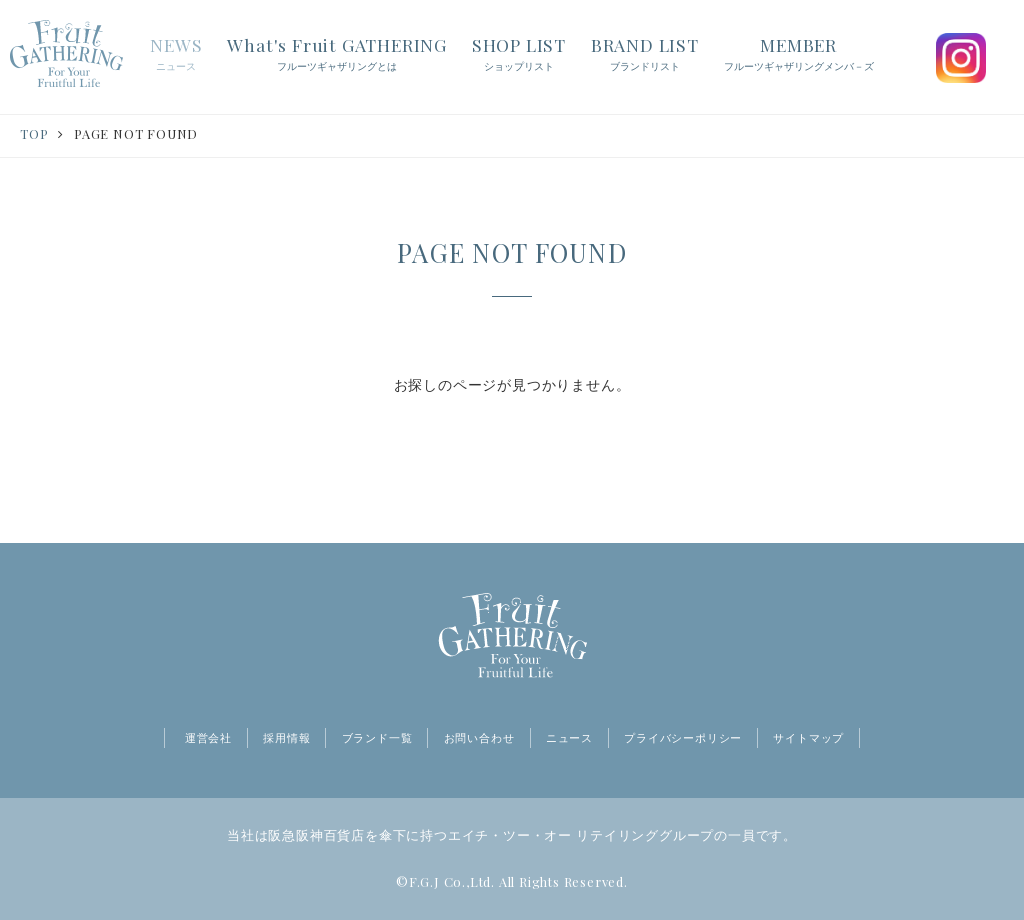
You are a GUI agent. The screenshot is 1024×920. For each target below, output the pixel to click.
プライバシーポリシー (683, 738)
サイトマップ (808, 738)
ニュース (569, 738)
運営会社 (208, 738)
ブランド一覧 (377, 738)
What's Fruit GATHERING (337, 55)
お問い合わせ (479, 738)
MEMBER (799, 55)
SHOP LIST (519, 55)
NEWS (176, 55)
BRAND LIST (645, 55)
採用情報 (286, 738)
